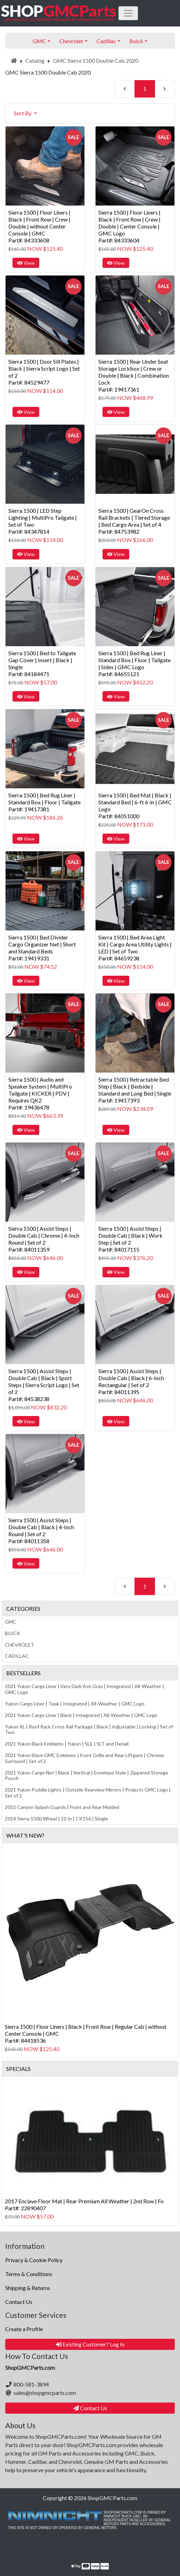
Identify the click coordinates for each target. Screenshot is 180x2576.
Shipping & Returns (27, 2287)
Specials (18, 2068)
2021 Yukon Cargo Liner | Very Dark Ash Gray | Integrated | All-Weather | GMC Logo (84, 1689)
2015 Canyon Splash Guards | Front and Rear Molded (62, 1807)
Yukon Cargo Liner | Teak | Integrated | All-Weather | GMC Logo (75, 1704)
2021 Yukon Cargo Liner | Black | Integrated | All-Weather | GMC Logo (81, 1715)
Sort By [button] (23, 113)
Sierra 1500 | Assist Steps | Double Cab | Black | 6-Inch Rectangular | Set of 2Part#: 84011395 (131, 1381)
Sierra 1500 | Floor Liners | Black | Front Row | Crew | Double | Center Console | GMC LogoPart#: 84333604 (129, 226)
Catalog (34, 60)
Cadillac (17, 1656)
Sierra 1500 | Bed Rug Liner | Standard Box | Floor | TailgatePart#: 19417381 (44, 802)
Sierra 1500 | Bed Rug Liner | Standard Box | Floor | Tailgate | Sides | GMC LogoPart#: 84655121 (134, 663)
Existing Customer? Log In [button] (90, 2344)
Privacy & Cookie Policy (34, 2260)
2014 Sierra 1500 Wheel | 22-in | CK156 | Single (56, 1818)
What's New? (25, 1835)
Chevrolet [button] (71, 41)
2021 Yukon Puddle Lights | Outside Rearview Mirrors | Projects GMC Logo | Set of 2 (88, 1792)
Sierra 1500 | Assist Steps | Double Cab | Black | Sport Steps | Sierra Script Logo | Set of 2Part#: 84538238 (43, 1385)
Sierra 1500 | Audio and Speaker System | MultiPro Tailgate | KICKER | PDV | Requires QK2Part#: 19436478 (40, 1093)
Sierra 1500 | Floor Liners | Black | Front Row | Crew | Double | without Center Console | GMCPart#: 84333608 (39, 226)
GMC (10, 1622)
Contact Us (18, 2301)
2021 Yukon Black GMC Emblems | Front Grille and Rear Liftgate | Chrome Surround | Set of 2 (84, 1758)
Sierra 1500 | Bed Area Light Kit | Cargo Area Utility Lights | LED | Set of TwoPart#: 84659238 (135, 947)
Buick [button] (136, 41)
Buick (12, 1633)
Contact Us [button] (90, 2408)
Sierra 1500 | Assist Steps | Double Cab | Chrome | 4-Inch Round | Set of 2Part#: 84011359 (43, 1239)
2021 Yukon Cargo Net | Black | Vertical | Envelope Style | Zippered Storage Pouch (86, 1775)
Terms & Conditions (28, 2274)
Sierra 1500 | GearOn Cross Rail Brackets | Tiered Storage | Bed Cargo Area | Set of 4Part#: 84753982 (134, 521)
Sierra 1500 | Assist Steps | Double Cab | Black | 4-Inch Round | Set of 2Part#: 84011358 (41, 1530)
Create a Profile (24, 2329)
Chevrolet (19, 1645)
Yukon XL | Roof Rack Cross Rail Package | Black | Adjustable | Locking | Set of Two (89, 1729)
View (26, 263)
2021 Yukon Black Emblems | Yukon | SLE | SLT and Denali (67, 1744)
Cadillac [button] (106, 41)
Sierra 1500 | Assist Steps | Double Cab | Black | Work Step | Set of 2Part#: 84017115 (130, 1239)
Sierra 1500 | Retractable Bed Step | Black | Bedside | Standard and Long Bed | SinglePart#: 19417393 (134, 1090)
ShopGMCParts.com (112, 2497)
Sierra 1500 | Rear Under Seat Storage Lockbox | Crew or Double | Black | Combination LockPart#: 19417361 (133, 375)
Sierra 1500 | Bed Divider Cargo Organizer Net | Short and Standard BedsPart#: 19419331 (42, 947)
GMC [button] (39, 41)
